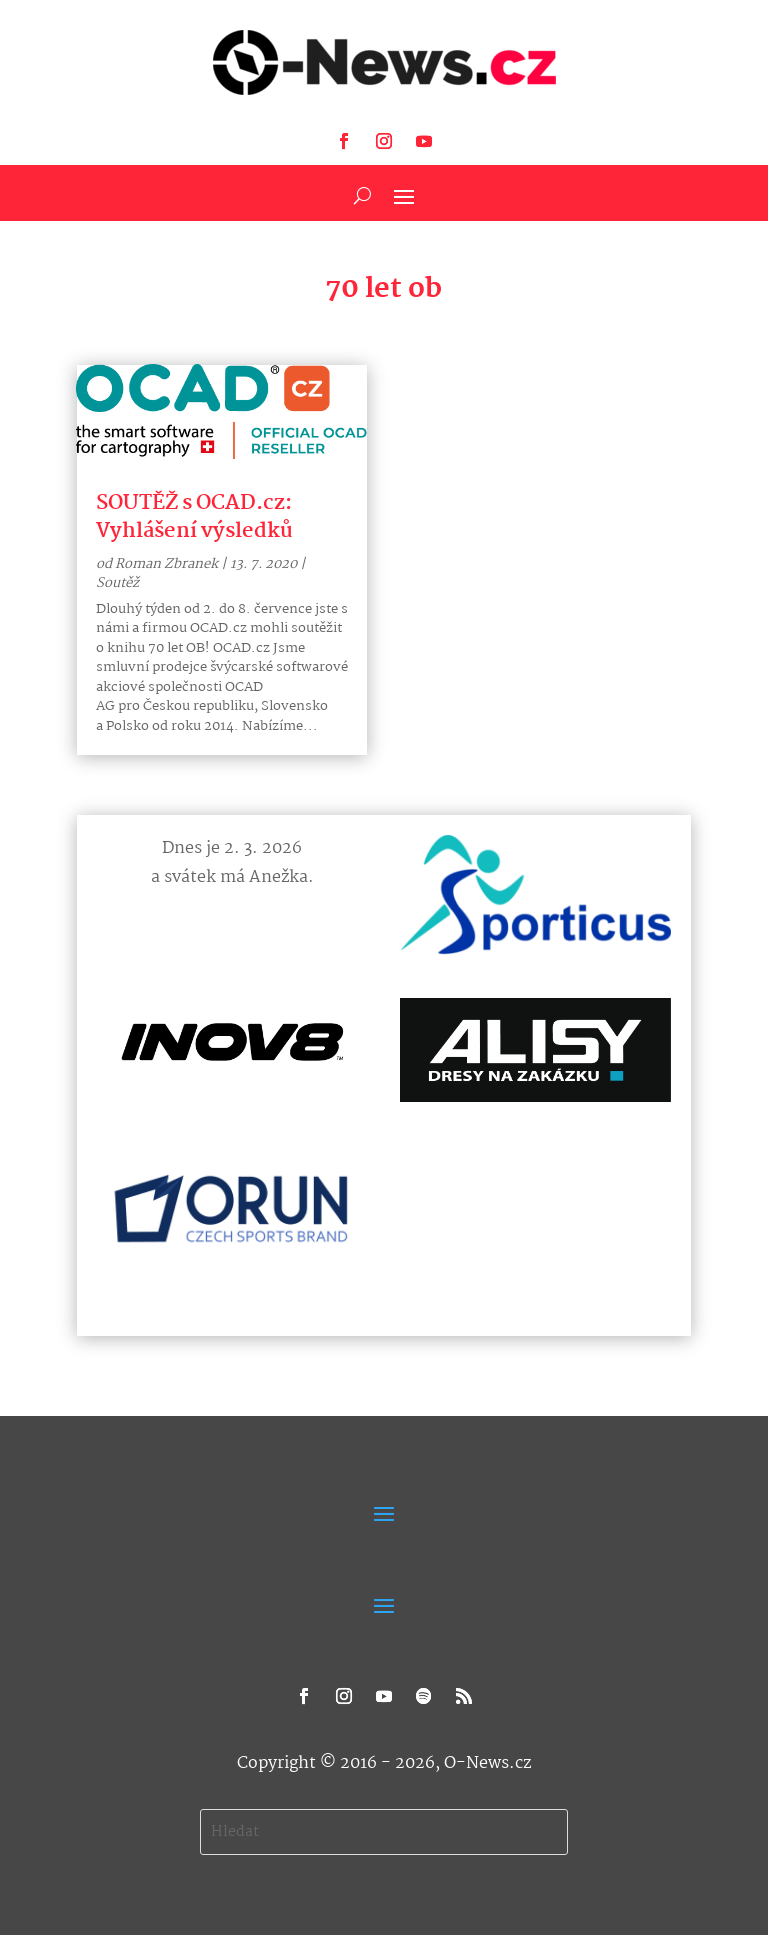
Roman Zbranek (166, 564)
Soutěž (117, 583)
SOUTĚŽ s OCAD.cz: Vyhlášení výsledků (194, 517)
